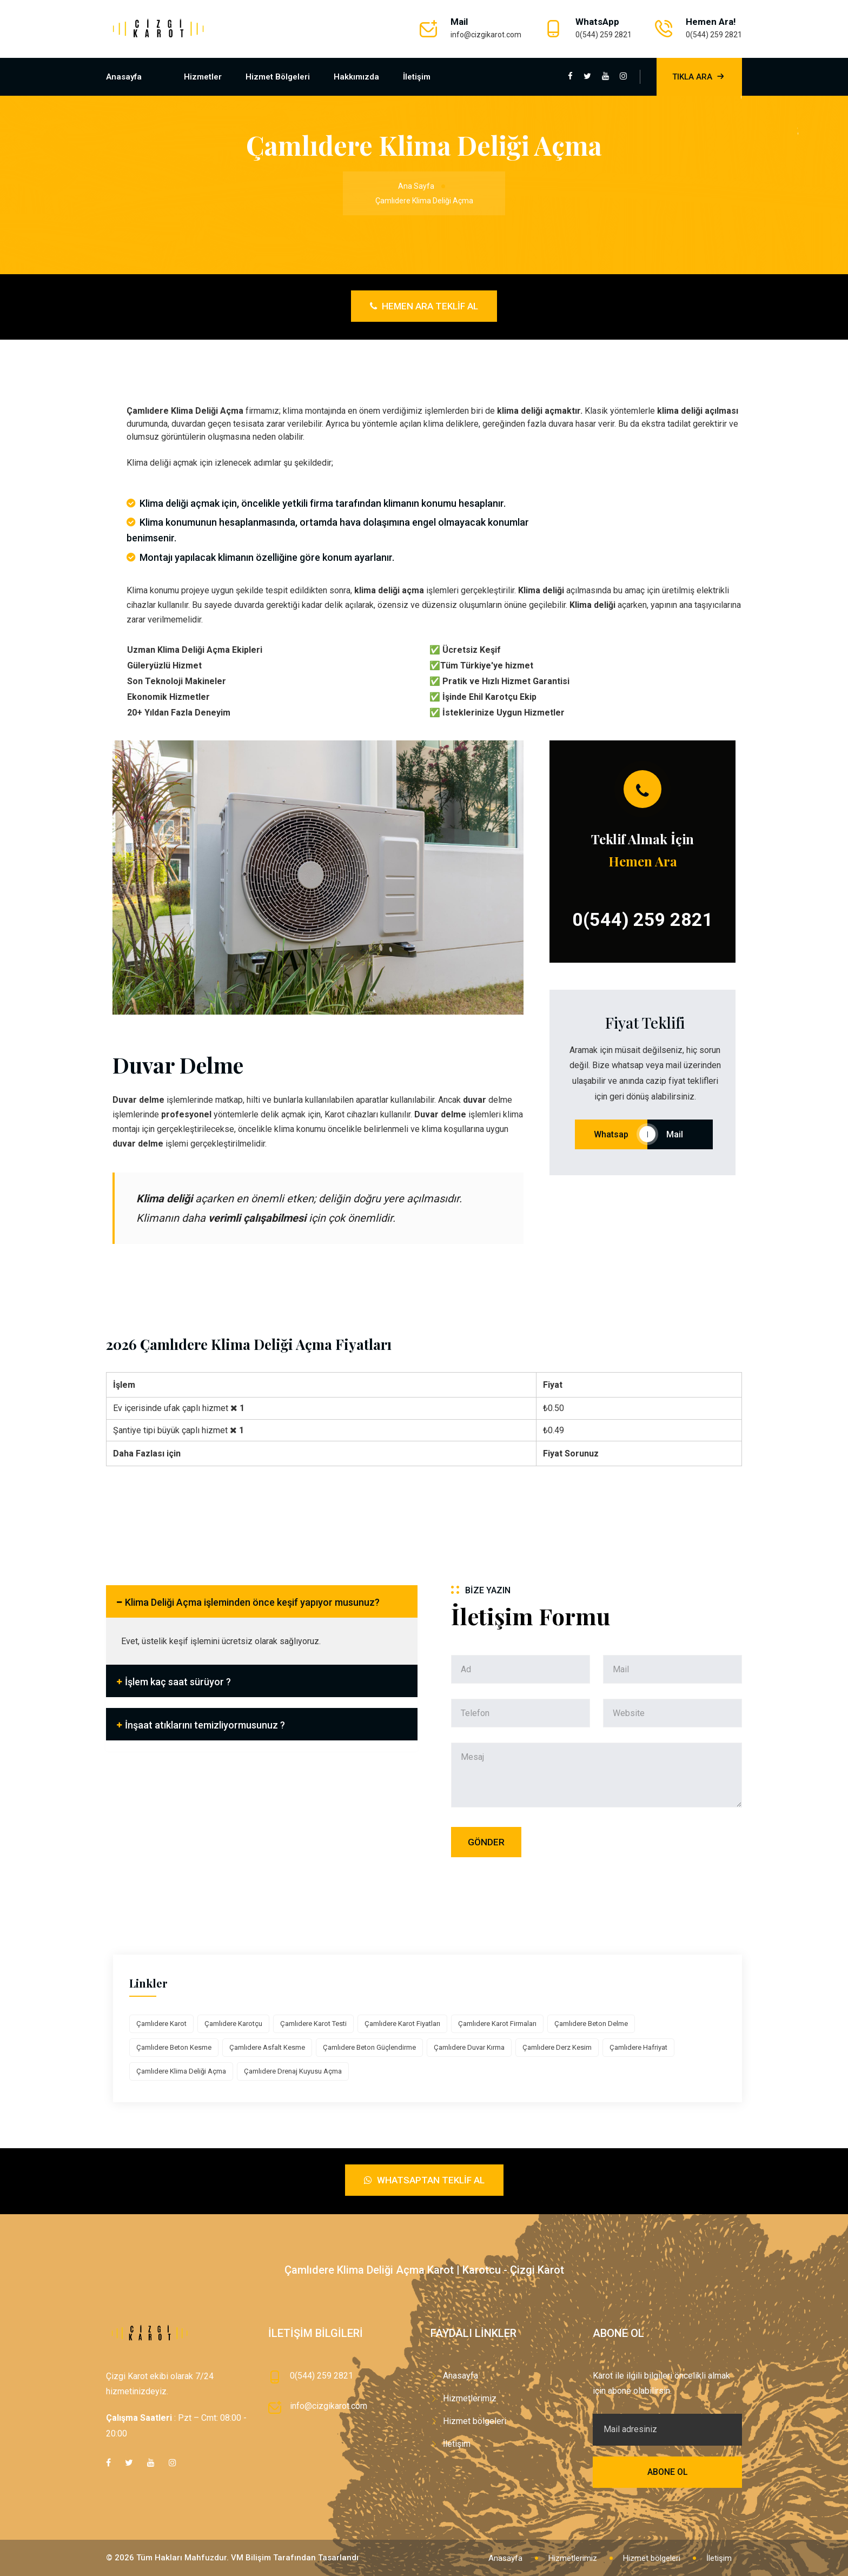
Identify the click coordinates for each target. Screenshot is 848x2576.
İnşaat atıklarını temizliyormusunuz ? (205, 1725)
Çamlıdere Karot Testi (313, 2023)
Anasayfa (124, 77)
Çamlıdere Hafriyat (638, 2047)
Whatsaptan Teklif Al (424, 2180)
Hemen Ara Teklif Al (424, 306)
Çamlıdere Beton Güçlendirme (369, 2047)
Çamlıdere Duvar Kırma (469, 2047)
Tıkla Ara (699, 77)
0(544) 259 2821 (603, 34)
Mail (680, 1134)
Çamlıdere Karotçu (233, 2023)
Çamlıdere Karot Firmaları (497, 2023)
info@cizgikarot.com (486, 34)
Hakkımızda (356, 77)
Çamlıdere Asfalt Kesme (267, 2047)
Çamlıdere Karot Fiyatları (402, 2023)
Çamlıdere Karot (161, 2023)
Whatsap (611, 1134)
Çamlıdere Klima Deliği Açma (181, 2071)
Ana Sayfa (416, 186)
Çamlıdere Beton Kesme (173, 2047)
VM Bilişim (251, 2557)
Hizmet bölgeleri (278, 77)
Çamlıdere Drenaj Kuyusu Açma (293, 2071)
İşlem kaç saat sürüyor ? (178, 1681)
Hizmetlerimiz (469, 2398)
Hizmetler (203, 77)
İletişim (416, 77)
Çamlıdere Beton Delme (591, 2023)
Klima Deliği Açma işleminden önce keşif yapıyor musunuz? (252, 1602)
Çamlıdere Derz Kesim (557, 2047)
